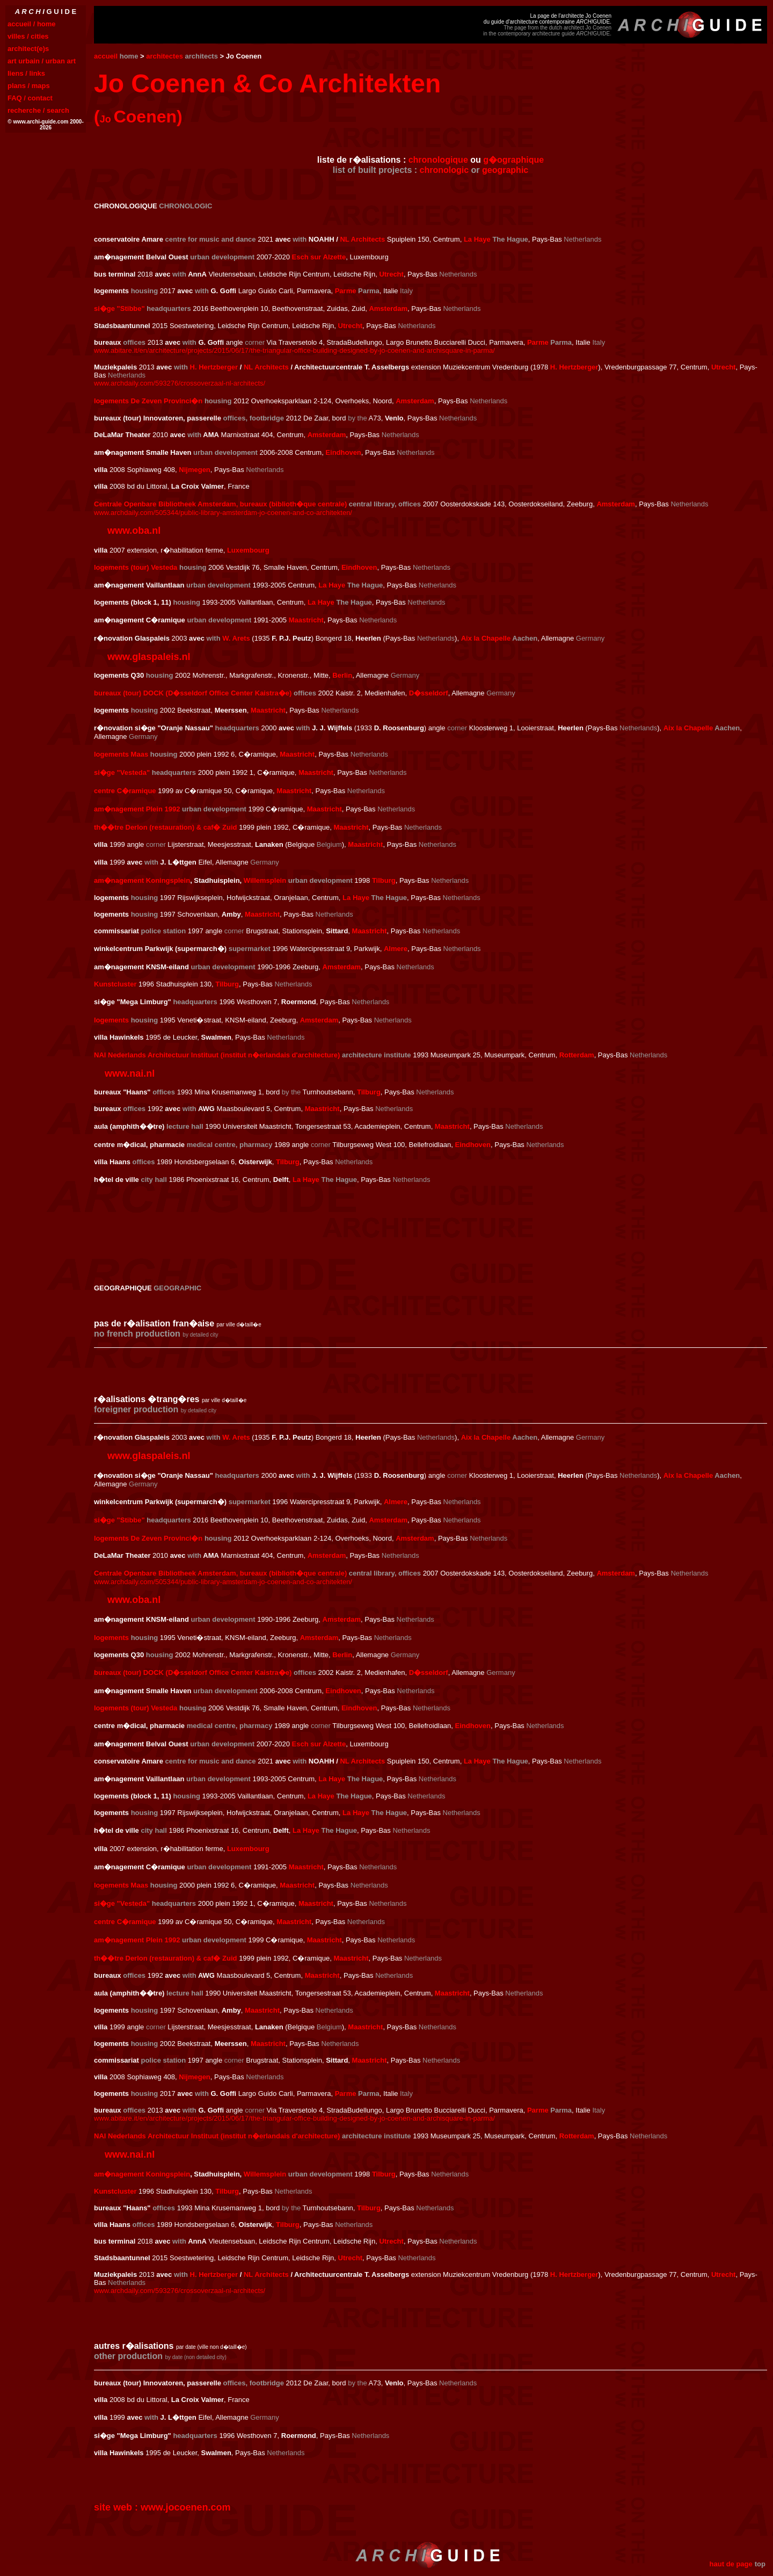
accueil (106, 56)
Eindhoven (343, 452)
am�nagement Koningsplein (142, 880)
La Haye (477, 239)
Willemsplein (265, 880)
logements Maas (121, 754)
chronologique (438, 159)
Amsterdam (388, 308)
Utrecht (391, 274)
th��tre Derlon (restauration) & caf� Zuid (165, 1958)
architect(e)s (28, 49)
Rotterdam (576, 1055)
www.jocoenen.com (185, 2507)
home (129, 56)
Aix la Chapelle (486, 638)
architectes (164, 56)
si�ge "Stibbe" (119, 308)
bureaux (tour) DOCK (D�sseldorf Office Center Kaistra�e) (192, 693)
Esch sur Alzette (319, 257)
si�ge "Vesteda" (122, 772)
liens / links (26, 73)
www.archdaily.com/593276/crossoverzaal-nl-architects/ (179, 383)
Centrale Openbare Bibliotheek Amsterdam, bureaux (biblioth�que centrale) (220, 504)
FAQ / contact (30, 98)
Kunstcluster (115, 984)
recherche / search (38, 110)
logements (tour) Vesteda (135, 567)
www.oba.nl (134, 530)
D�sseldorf (428, 693)
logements (111, 1020)
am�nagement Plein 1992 (137, 809)
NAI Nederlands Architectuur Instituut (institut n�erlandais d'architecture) (217, 1055)
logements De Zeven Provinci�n (148, 401)
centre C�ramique (125, 1922)
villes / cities (28, 36)
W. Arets (236, 638)
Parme (345, 291)
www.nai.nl (130, 1073)
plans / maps (29, 86)
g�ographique (513, 159)
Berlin (342, 675)
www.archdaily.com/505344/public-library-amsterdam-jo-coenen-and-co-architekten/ (223, 513)
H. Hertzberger (214, 367)
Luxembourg (248, 550)
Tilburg (384, 880)
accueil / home (32, 24)
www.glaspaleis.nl (148, 656)
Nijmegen (194, 470)
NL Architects (362, 239)
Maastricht (306, 620)
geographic (505, 170)
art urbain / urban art (42, 61)
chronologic (444, 170)
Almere (395, 949)
